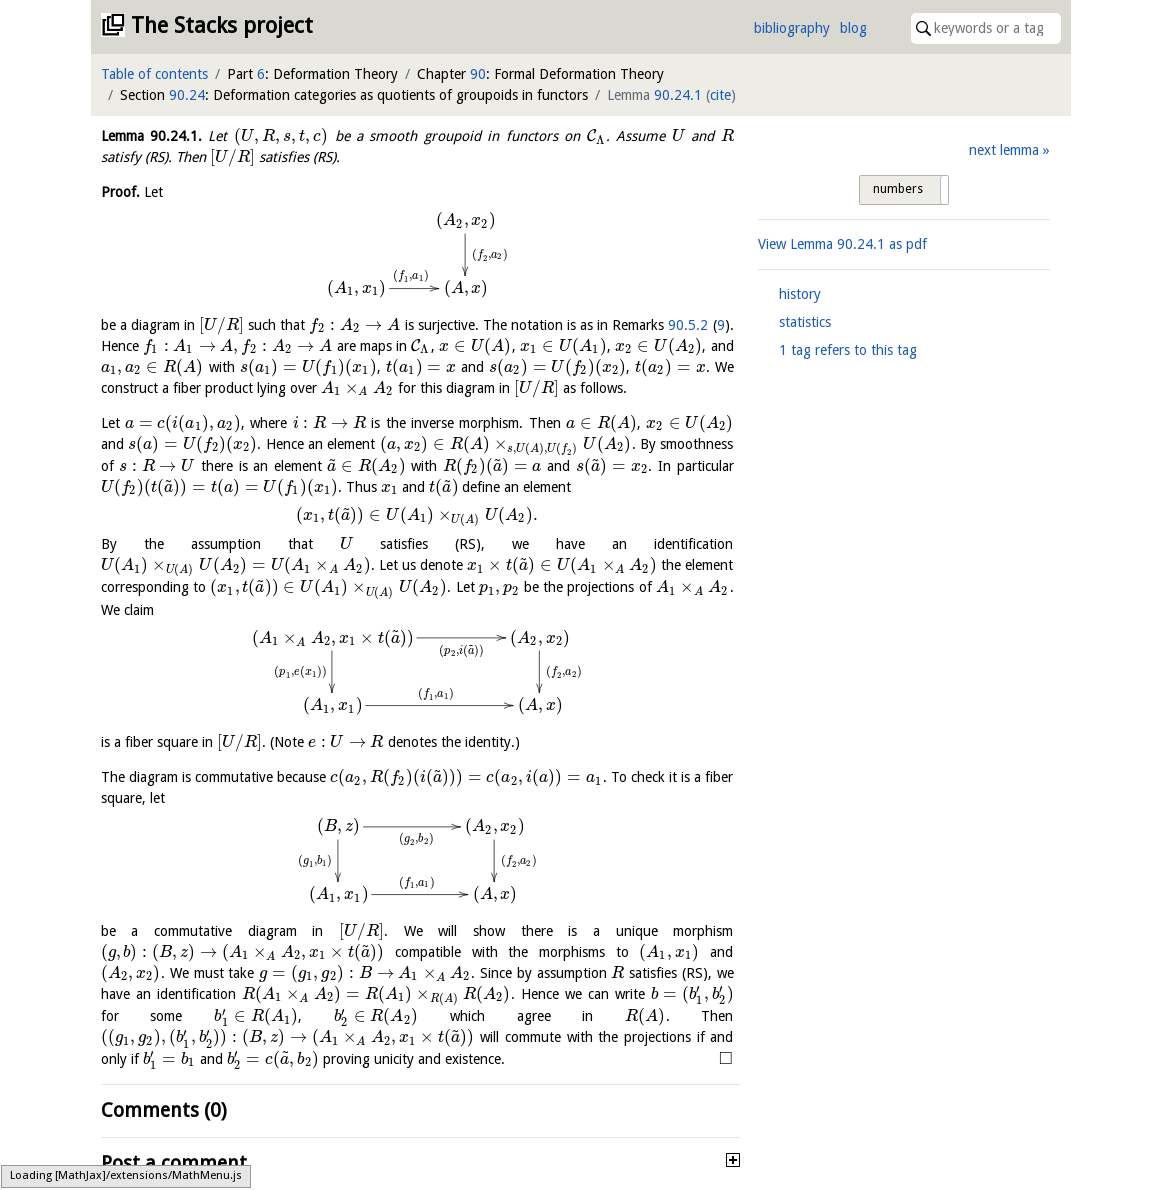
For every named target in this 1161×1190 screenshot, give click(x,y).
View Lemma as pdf (842, 244)
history (800, 294)
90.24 (187, 95)
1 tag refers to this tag (848, 350)
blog (853, 28)
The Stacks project (222, 25)
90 (478, 74)
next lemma (1004, 150)
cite (720, 95)
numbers (898, 189)
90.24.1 (678, 95)
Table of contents (154, 74)
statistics (805, 322)
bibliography (792, 28)
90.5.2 (688, 325)
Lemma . (151, 136)
